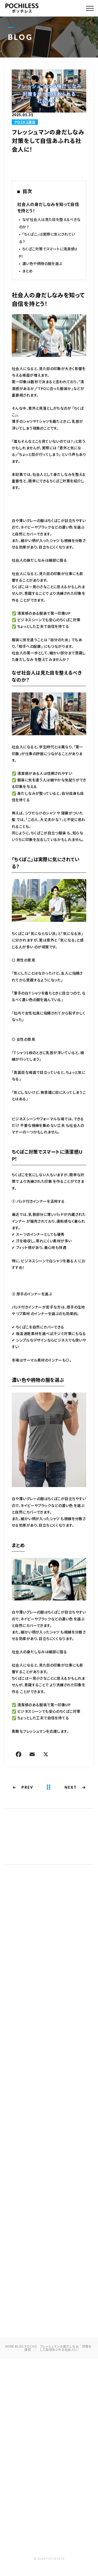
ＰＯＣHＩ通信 (24, 122)
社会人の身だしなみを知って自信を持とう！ (48, 207)
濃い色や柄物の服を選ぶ (42, 263)
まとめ (27, 271)
